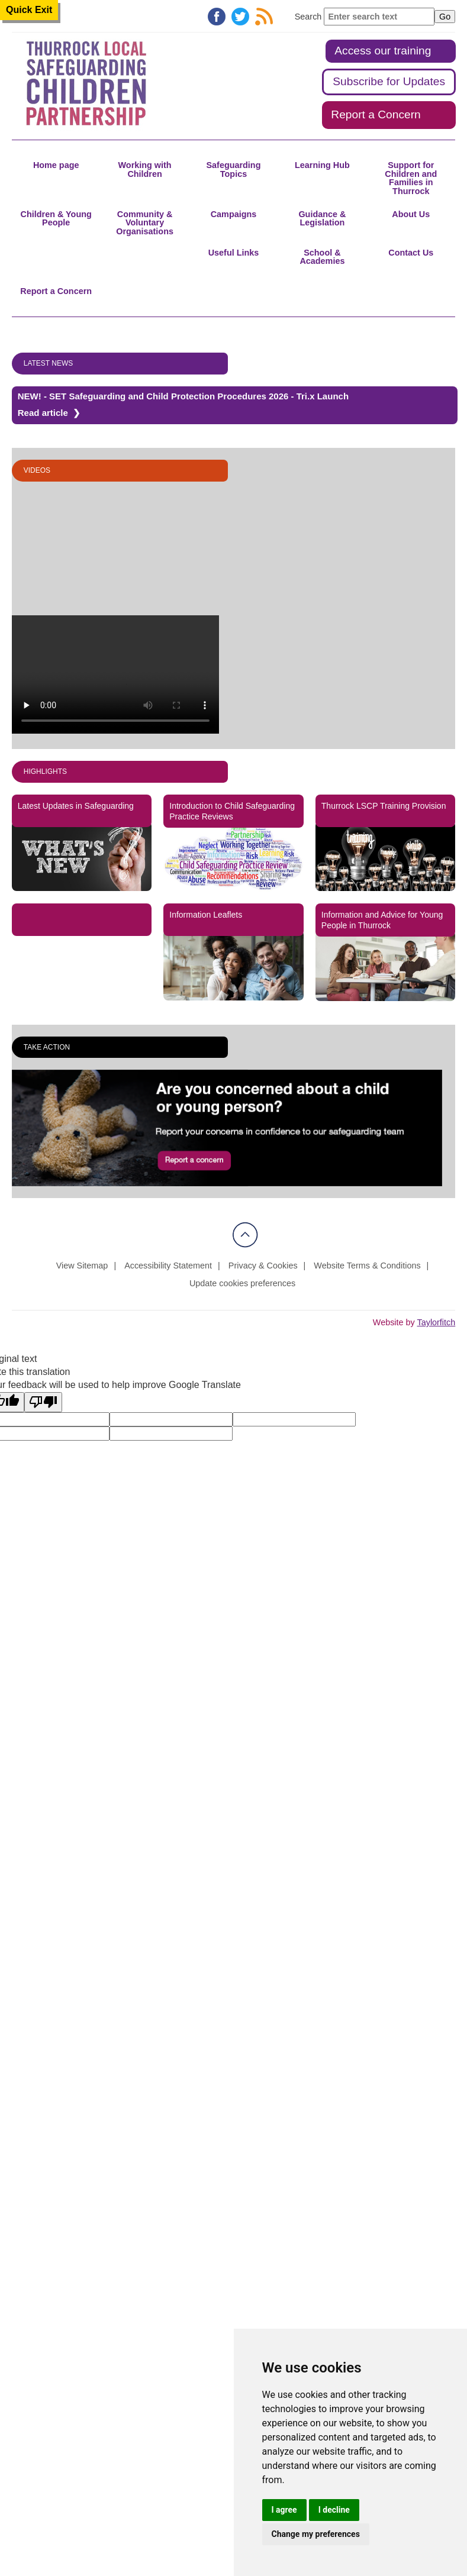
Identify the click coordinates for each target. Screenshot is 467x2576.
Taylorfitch (436, 1322)
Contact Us (410, 252)
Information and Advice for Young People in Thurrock (382, 920)
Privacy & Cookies (263, 1265)
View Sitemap (82, 1265)
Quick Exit (29, 10)
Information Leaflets (205, 914)
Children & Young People (56, 218)
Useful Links (233, 252)
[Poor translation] (43, 1402)
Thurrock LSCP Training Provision (383, 806)
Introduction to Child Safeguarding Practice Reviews (232, 811)
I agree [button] (284, 2509)
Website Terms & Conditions (367, 1265)
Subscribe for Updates (389, 81)
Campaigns (234, 214)
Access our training (382, 50)
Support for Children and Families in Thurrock (411, 177)
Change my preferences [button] (316, 2534)
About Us (411, 214)
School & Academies (321, 257)
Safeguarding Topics (234, 169)
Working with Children (145, 169)
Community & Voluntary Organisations (144, 222)
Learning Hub (322, 165)
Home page (56, 165)
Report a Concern (375, 114)
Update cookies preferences (242, 1283)
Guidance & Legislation (322, 218)
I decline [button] (334, 2509)
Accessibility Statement (168, 1265)
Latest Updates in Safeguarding (76, 806)
